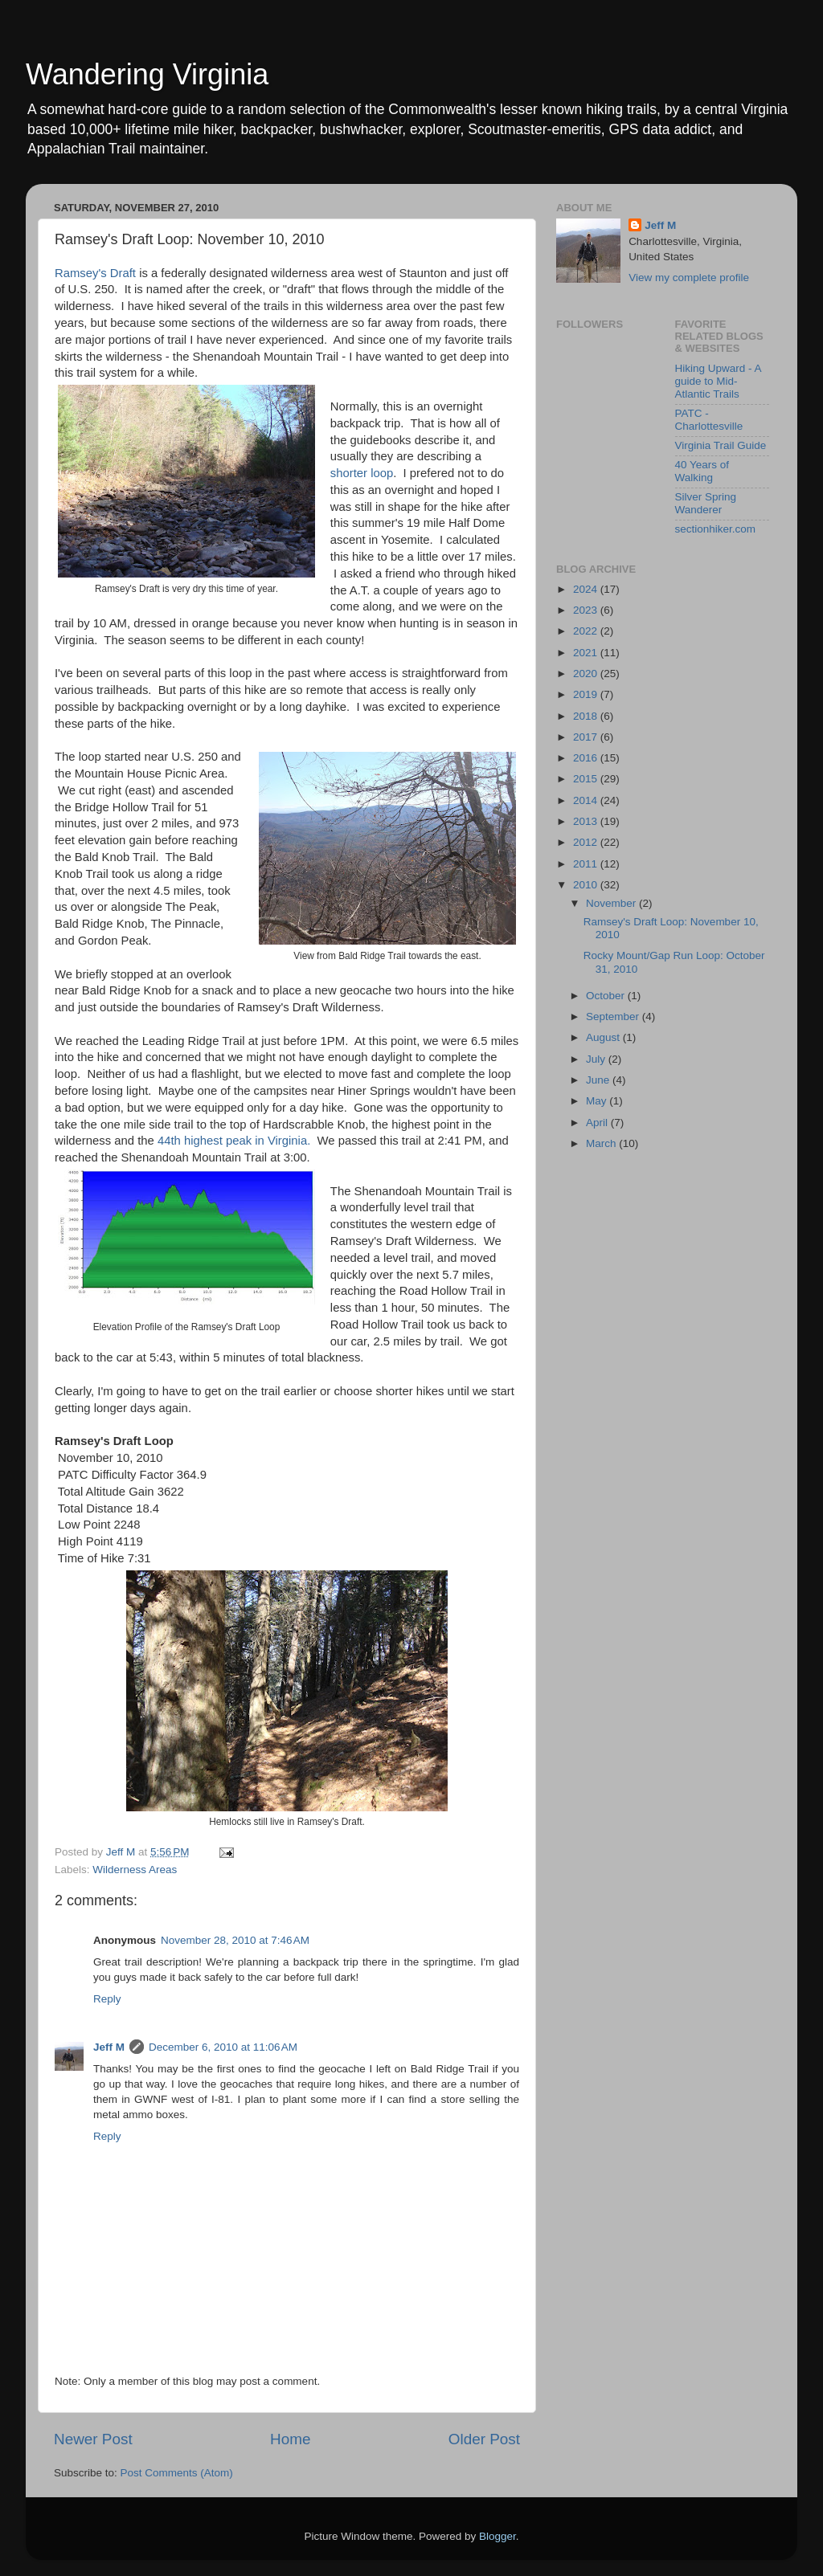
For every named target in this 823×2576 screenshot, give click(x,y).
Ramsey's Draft (97, 273)
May (597, 1101)
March (602, 1143)
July (597, 1059)
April (598, 1123)
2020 (586, 673)
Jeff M (109, 2047)
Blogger (497, 2536)
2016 (586, 758)
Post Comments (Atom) (177, 2473)
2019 (586, 694)
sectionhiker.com (715, 529)
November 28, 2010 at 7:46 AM (235, 1940)
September (614, 1016)
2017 (586, 737)
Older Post (484, 2439)
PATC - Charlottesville (709, 419)
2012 (586, 842)
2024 (586, 589)
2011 (586, 864)
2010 (586, 885)
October (607, 996)
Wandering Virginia (147, 74)
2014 (586, 800)
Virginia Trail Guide (721, 445)
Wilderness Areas (134, 1870)
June (599, 1080)
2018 (586, 716)
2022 (586, 631)
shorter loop (361, 473)
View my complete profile (689, 277)
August (604, 1037)
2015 (586, 779)
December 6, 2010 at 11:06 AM (223, 2047)
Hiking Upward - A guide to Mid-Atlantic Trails (718, 381)
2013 (586, 821)
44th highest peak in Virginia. (234, 1140)
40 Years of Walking (702, 471)
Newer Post (93, 2439)
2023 (586, 610)
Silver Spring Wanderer (706, 503)
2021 (586, 653)
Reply (107, 1999)
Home (290, 2439)
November (612, 903)
